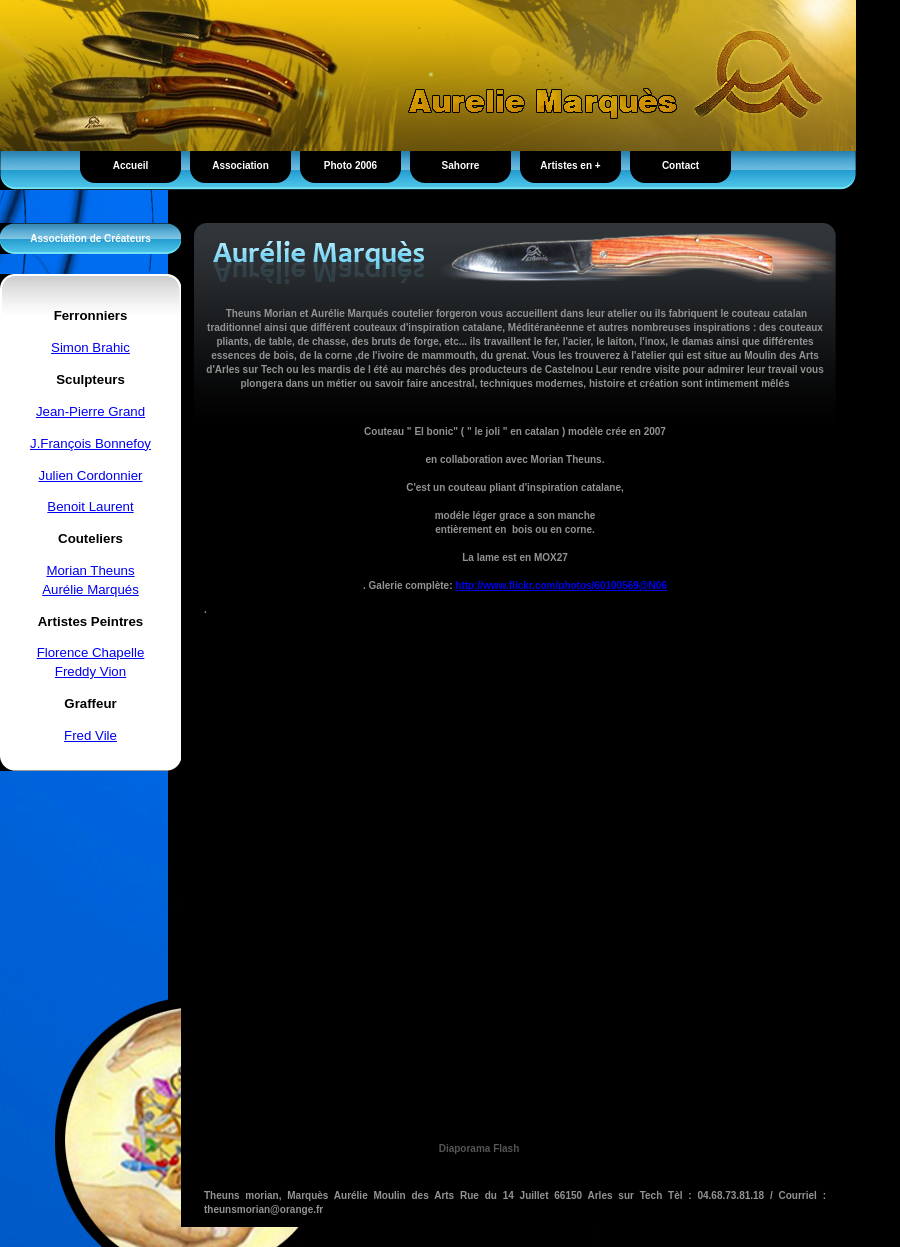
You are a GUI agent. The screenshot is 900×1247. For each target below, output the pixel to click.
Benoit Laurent (90, 506)
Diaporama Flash (479, 1148)
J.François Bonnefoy (90, 443)
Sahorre (461, 165)
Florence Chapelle (91, 652)
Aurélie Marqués (90, 589)
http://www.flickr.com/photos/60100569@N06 (561, 585)
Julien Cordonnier (91, 475)
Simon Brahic (90, 347)
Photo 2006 (350, 165)
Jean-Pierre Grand (90, 411)
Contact (680, 165)
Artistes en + (570, 165)
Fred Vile (90, 735)
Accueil (131, 165)
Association (240, 165)
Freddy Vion (90, 671)
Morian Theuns (90, 570)
